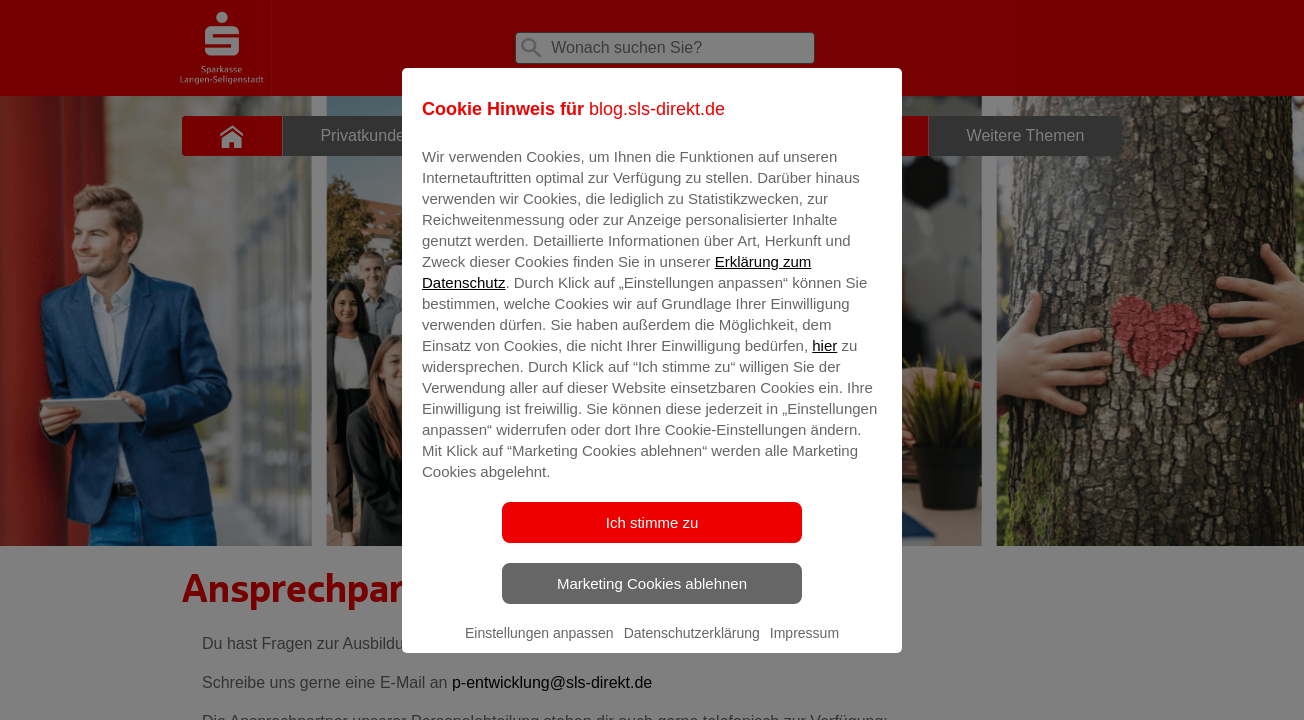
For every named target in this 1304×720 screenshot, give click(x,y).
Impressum (804, 647)
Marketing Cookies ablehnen (652, 597)
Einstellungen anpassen (539, 647)
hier (824, 359)
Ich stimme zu (652, 536)
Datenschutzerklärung (692, 647)
